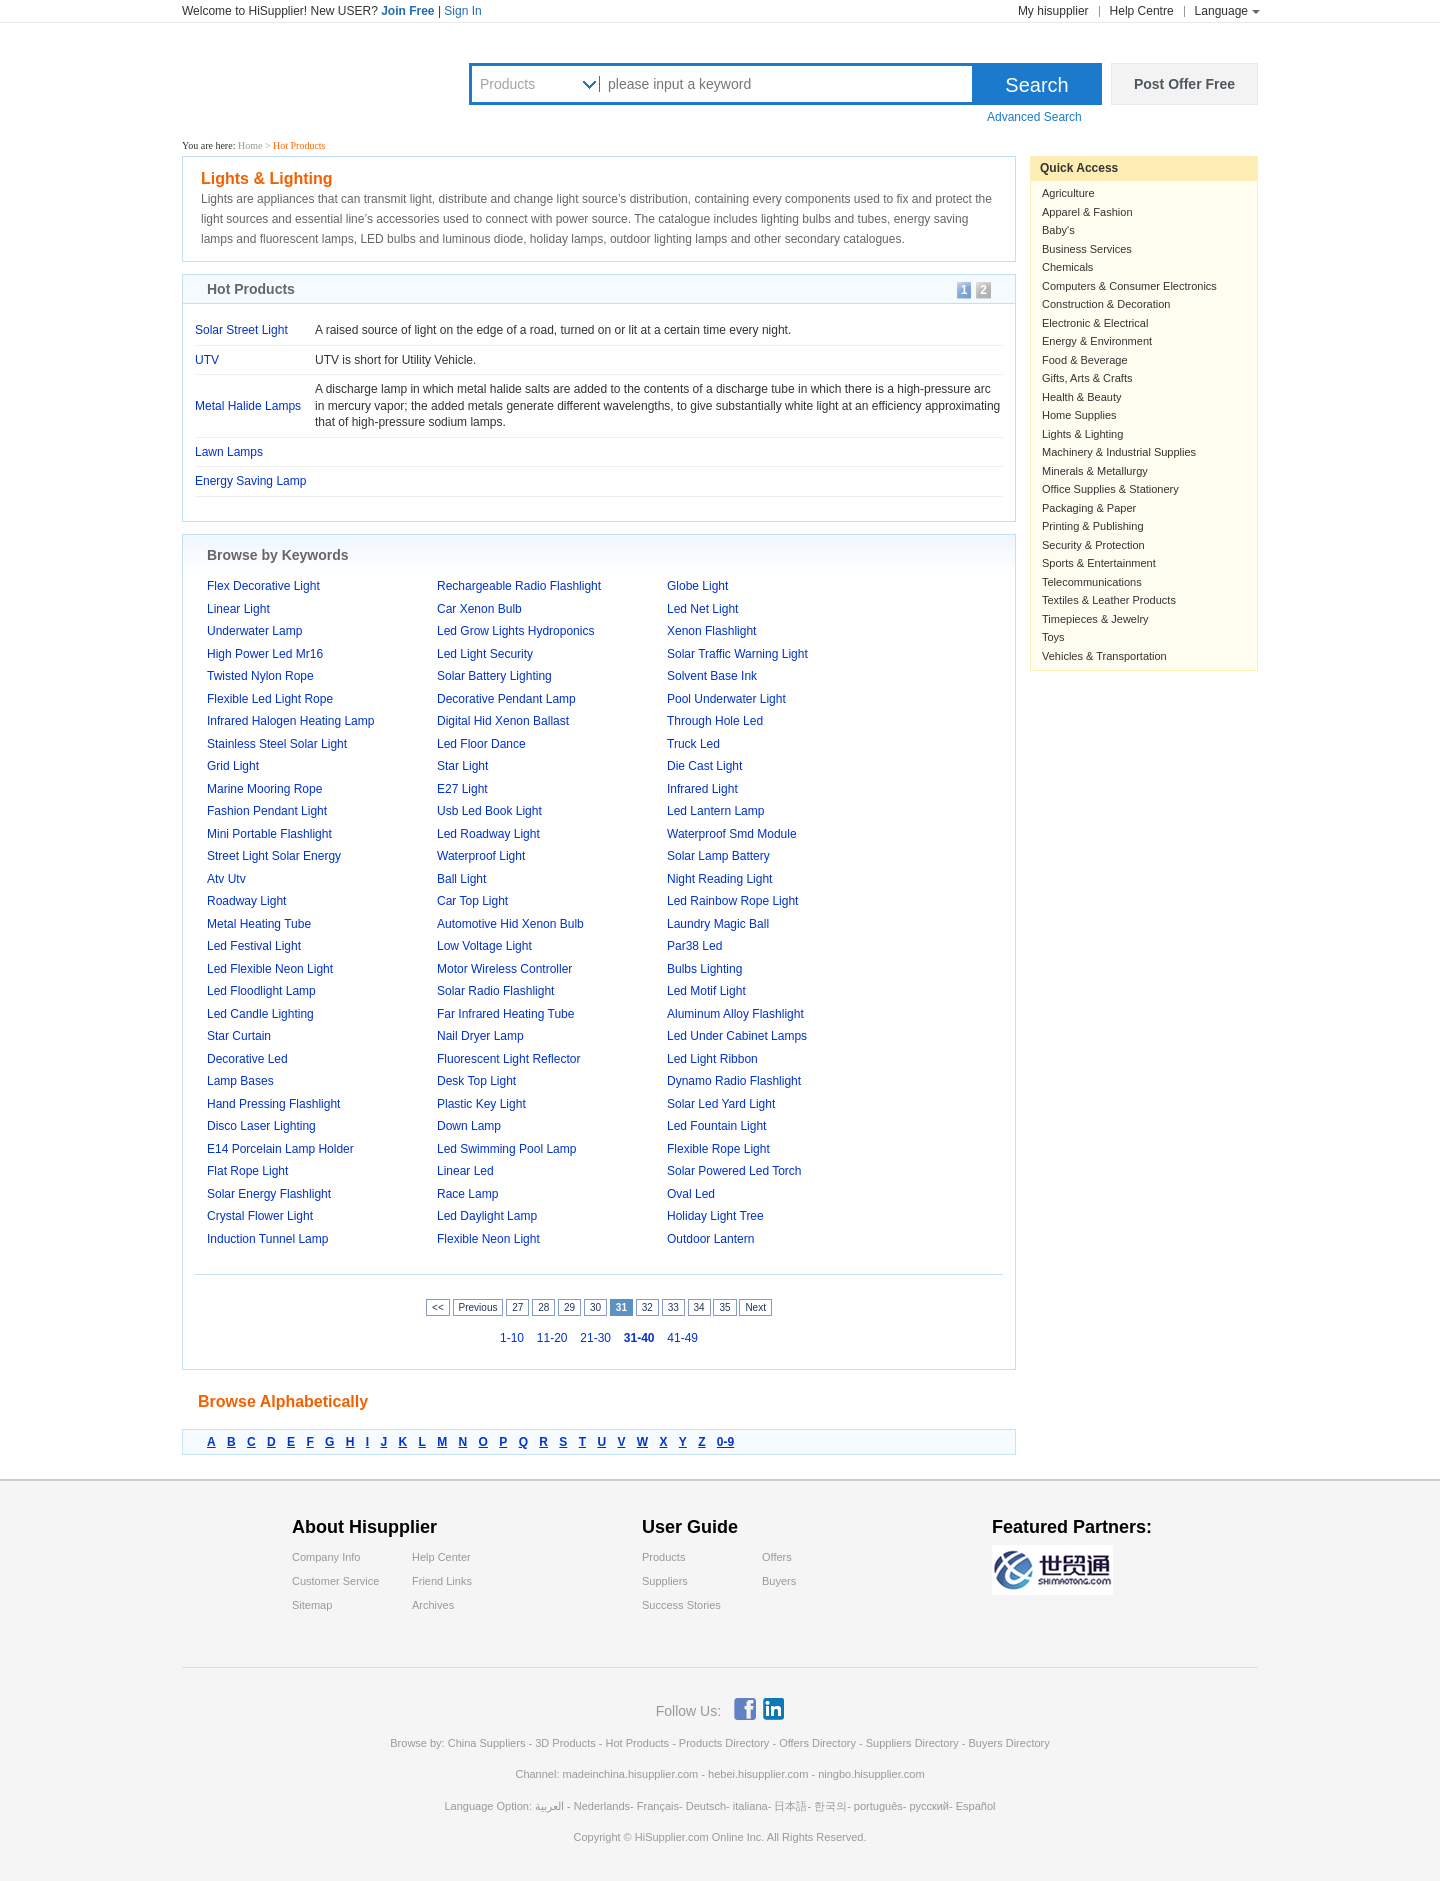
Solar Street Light (241, 330)
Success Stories (681, 1605)
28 (543, 1307)
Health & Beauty (1082, 397)
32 (647, 1307)
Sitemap (312, 1605)
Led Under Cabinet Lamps (737, 1036)
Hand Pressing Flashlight (273, 1104)
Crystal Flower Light (260, 1216)
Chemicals (1067, 267)
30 (595, 1307)
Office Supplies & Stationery (1110, 489)
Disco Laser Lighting (261, 1126)
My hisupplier (1053, 11)
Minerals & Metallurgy (1095, 471)
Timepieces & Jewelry (1095, 619)
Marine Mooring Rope (264, 789)
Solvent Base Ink (712, 676)
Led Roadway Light (488, 834)
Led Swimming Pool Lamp (506, 1149)
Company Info (326, 1557)
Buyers (779, 1581)
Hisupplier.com (302, 81)
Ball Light (461, 879)
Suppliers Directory (914, 1743)
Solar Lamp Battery (718, 856)
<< (438, 1307)
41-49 (682, 1338)
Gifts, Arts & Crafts (1087, 378)
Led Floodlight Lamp (261, 991)
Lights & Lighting (1082, 434)
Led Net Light (702, 609)
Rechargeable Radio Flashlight (519, 586)
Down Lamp (469, 1126)
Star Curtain (239, 1036)
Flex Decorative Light (263, 586)
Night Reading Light (719, 879)
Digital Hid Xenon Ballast (503, 721)
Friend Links (442, 1581)
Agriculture (1068, 193)
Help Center (441, 1557)
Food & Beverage (1085, 360)
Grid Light (233, 766)
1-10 (512, 1338)
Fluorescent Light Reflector (508, 1059)
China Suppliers (487, 1743)
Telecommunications (1092, 582)
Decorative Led (247, 1059)
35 (724, 1307)
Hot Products (637, 1743)
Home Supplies (1079, 415)
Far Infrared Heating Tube (505, 1014)
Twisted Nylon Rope (260, 676)
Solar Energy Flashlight (269, 1194)
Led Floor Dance (481, 744)
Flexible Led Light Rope (270, 699)
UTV (207, 360)
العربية (549, 1806)
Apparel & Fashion (1087, 212)
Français (658, 1806)
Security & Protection (1093, 545)
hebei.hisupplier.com (759, 1774)
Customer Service (335, 1581)
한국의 (830, 1806)
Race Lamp (467, 1194)
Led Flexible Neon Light (270, 969)
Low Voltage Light (484, 946)
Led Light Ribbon (712, 1059)
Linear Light (238, 609)
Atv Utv (226, 879)
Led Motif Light (706, 991)
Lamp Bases (240, 1081)
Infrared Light (702, 789)
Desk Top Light (476, 1081)
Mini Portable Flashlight (269, 834)
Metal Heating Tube (259, 924)
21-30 (595, 1338)
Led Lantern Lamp (715, 811)
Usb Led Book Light (489, 811)
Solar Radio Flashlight (495, 991)
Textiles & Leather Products (1109, 600)
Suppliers (665, 1581)
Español (976, 1806)
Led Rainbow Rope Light (732, 901)
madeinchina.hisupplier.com (631, 1774)
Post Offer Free (1184, 84)
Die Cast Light (704, 766)
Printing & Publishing (1093, 526)
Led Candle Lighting (260, 1014)
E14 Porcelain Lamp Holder (280, 1149)
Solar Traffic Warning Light (737, 654)
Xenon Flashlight (711, 631)
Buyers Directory (1008, 1743)
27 (517, 1307)
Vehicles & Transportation (1104, 656)
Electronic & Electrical (1095, 323)
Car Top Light (472, 901)
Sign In (462, 11)
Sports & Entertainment (1099, 563)
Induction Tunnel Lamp (267, 1239)
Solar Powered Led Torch (734, 1171)
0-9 (725, 1442)
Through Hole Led (715, 721)
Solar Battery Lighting (494, 676)
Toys (1053, 637)
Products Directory (726, 1743)
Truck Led (693, 744)
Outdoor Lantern (710, 1239)
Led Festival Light (254, 946)
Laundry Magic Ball (718, 924)
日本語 (790, 1806)
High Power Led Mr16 (265, 654)
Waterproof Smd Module (732, 834)
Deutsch (706, 1806)
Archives (433, 1605)
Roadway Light (246, 901)
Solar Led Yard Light (721, 1104)
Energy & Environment (1097, 341)
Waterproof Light (481, 856)
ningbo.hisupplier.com (871, 1774)
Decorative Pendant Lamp (506, 699)
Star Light (462, 766)
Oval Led (691, 1194)
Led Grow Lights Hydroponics (515, 631)
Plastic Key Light (481, 1104)
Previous (478, 1307)
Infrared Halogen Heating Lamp (290, 721)
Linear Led (465, 1171)
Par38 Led (694, 946)
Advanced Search (1034, 117)
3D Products (565, 1743)
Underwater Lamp (254, 631)
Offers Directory (817, 1743)
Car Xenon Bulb (479, 609)
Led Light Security (485, 654)
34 (699, 1307)
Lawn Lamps (229, 452)
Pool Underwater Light (726, 699)
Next (755, 1307)
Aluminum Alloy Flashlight (735, 1014)
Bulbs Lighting (704, 969)
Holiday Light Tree (715, 1216)
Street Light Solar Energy (274, 856)
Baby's (1058, 230)
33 (673, 1307)
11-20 (552, 1338)
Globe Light (697, 586)
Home (250, 145)
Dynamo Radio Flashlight (734, 1081)
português (878, 1806)
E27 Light (462, 789)
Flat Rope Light (247, 1171)
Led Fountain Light (716, 1126)
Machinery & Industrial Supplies (1119, 452)
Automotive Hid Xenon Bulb (510, 924)
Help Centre (1142, 11)
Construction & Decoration (1106, 304)
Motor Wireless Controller (504, 969)
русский (929, 1806)
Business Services (1087, 249)
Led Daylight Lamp (487, 1216)
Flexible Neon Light (488, 1239)
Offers (777, 1557)
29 (569, 1307)
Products (507, 84)
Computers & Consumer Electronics (1129, 286)
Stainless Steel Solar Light (277, 744)
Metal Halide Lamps (248, 406)
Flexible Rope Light (718, 1149)
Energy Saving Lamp (250, 481)
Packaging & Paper (1089, 508)
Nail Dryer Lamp (480, 1036)
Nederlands (602, 1806)
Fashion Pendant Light (267, 811)
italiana (750, 1806)
